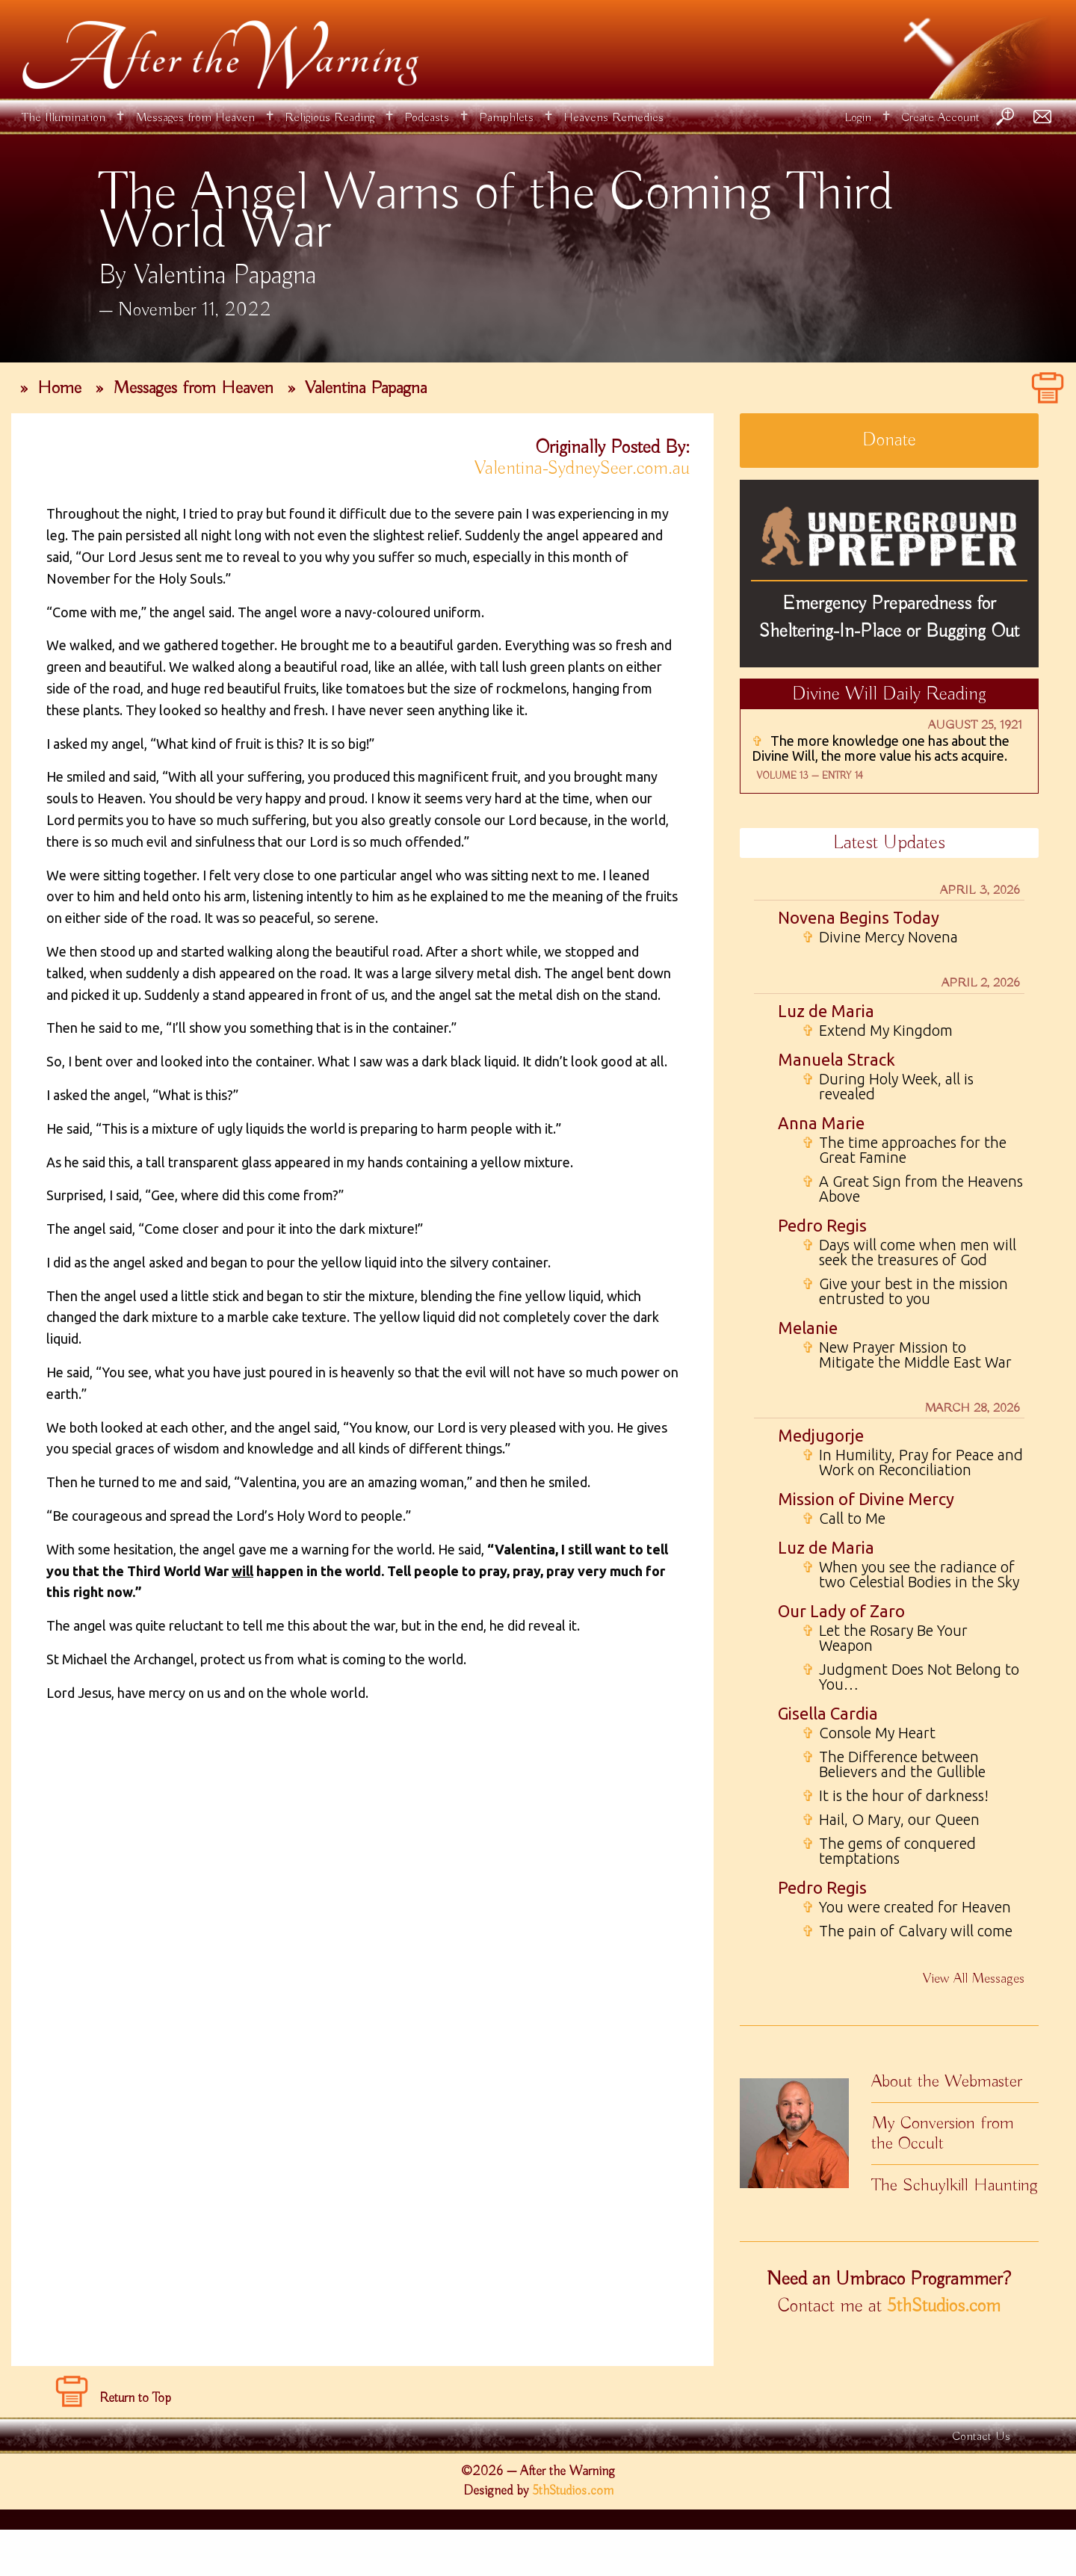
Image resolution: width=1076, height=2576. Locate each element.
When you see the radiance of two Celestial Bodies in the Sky (910, 1575)
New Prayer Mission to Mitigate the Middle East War (907, 1355)
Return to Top (135, 2444)
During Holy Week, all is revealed (888, 1087)
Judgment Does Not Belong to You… (910, 1677)
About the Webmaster (946, 2081)
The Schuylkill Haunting (954, 2185)
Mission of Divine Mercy (866, 1498)
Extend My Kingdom (877, 1030)
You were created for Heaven (906, 1907)
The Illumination (63, 118)
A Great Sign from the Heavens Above (912, 1189)
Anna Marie (821, 1123)
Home (59, 388)
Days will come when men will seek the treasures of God (909, 1252)
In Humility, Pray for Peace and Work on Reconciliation (912, 1462)
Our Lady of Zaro (841, 1610)
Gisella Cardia (828, 1713)
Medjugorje (821, 1435)
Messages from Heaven (195, 118)
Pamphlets (506, 118)
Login (857, 118)
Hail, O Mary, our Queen (891, 1819)
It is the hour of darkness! (895, 1795)
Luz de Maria (826, 1010)
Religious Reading (329, 118)
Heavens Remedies (613, 118)
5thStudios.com (944, 2306)
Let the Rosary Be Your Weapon (885, 1638)
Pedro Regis (822, 1225)
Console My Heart (869, 1733)
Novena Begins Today (858, 917)
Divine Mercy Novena (880, 937)
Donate (889, 440)
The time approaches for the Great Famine (904, 1150)
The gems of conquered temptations (889, 1851)
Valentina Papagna (366, 388)
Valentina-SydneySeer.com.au (582, 469)
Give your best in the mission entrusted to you (905, 1291)
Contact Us (981, 2483)
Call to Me (843, 1518)
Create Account (940, 118)
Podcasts (426, 118)
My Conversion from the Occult (942, 2133)
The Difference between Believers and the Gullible (894, 1764)
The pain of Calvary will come (907, 1931)
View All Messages (973, 1979)
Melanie (808, 1327)
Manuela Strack (836, 1059)
